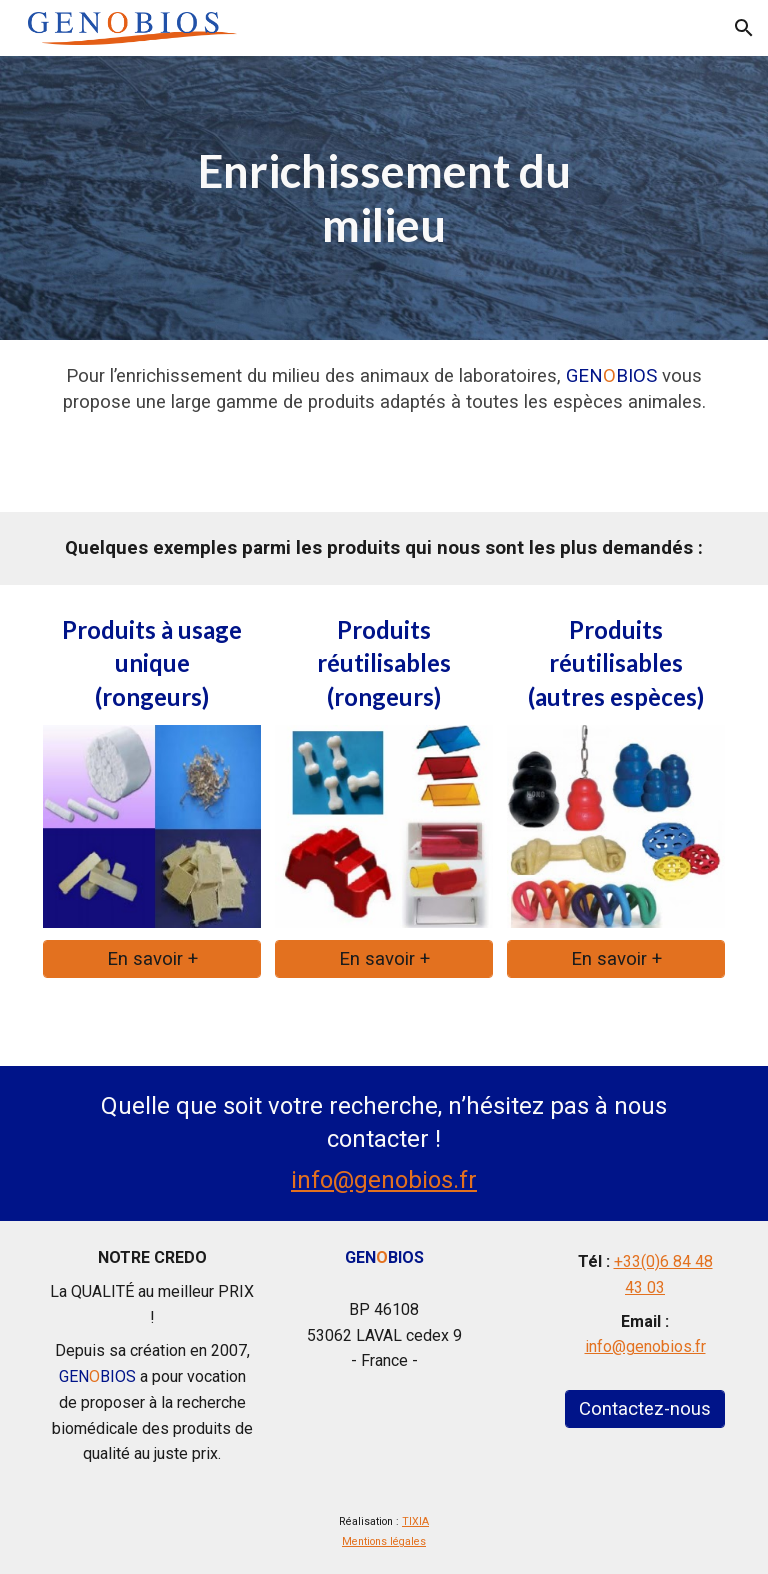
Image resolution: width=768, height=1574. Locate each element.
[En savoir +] (152, 958)
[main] (384, 198)
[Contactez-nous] (645, 1408)
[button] (744, 28)
